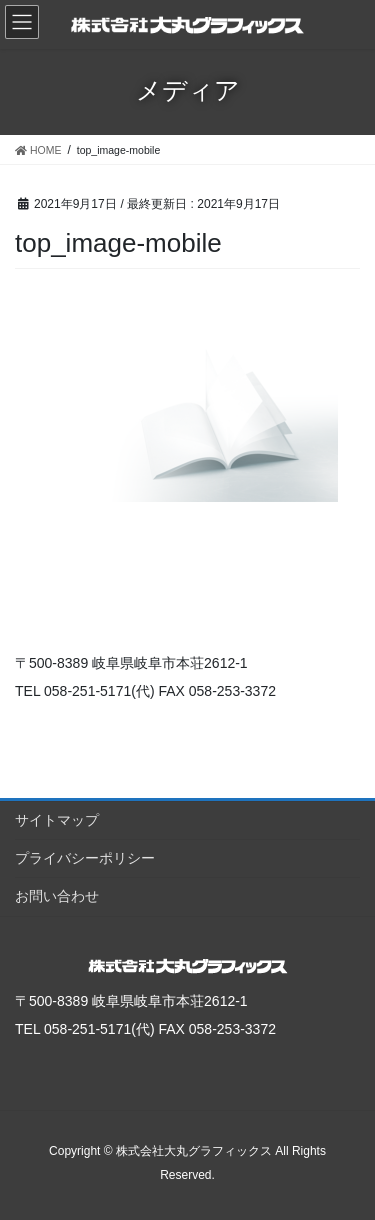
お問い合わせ (57, 896)
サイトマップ (57, 820)
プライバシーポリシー (85, 858)
